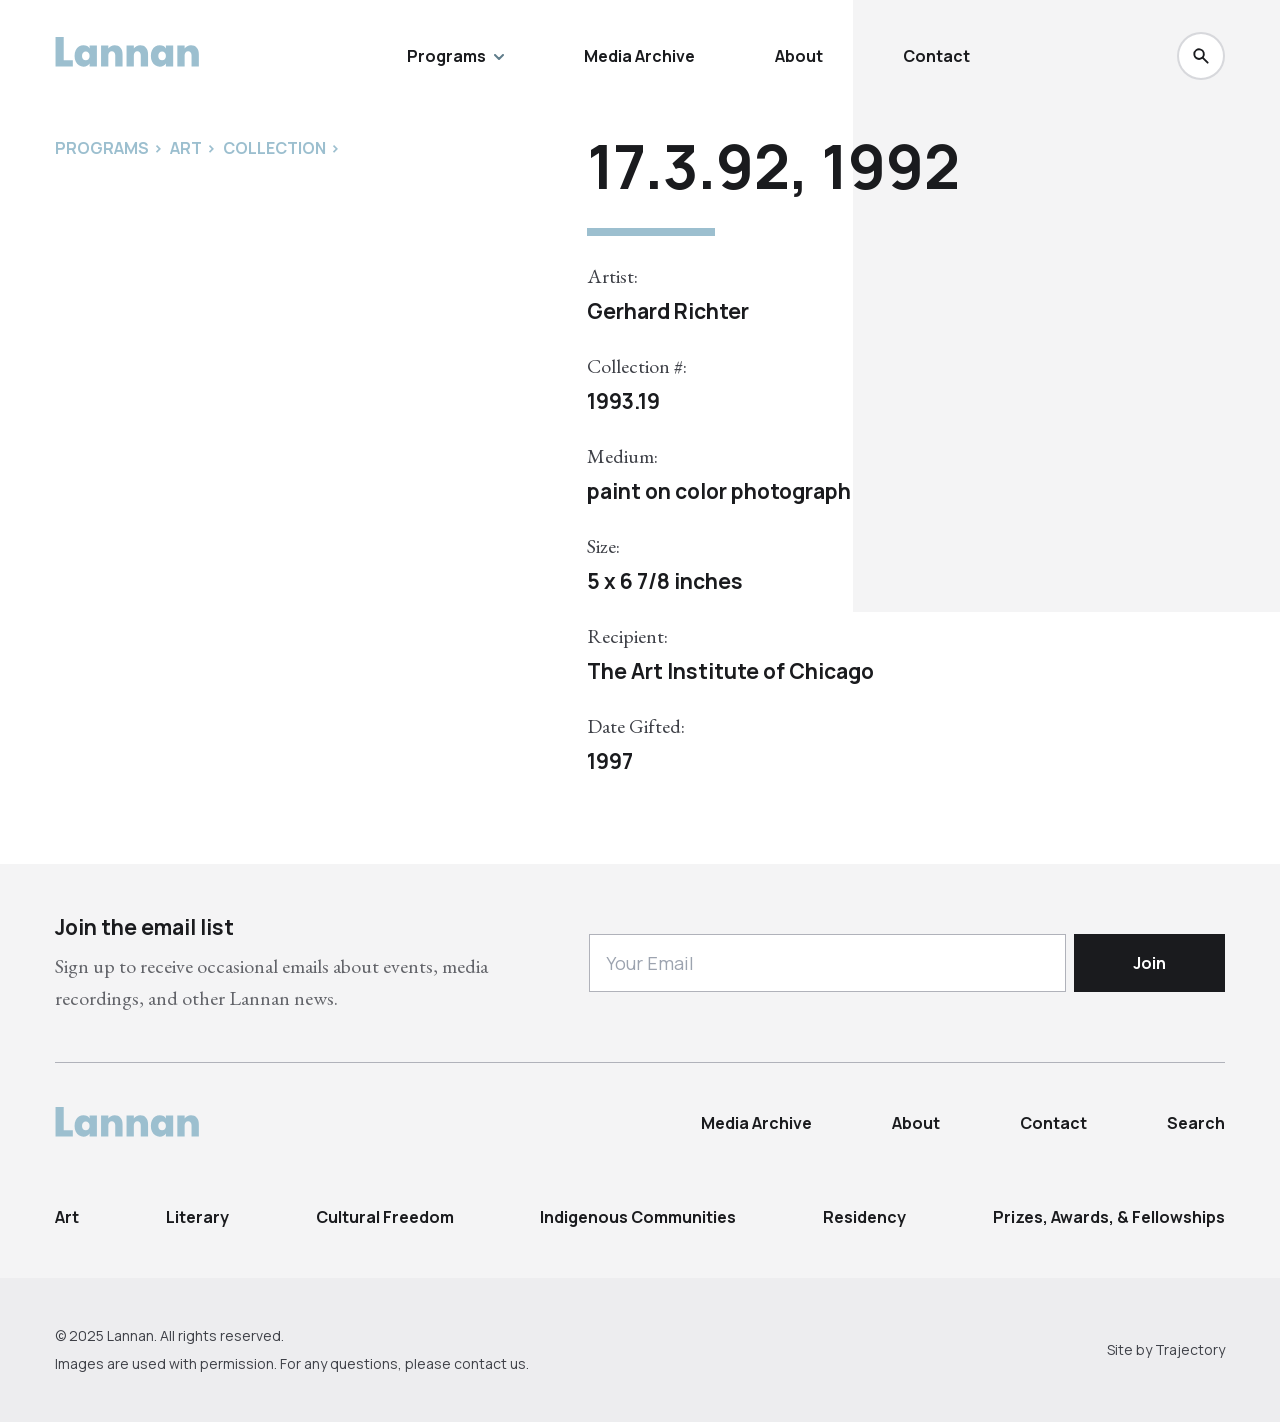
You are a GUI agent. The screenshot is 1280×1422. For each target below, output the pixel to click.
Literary (197, 1217)
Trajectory (1190, 1349)
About (799, 56)
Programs (455, 56)
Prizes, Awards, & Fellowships (1109, 1217)
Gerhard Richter (668, 311)
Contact (936, 56)
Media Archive (639, 56)
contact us (490, 1363)
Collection (274, 148)
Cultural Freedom (385, 1217)
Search (1196, 1123)
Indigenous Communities (638, 1217)
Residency (864, 1217)
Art (67, 1217)
